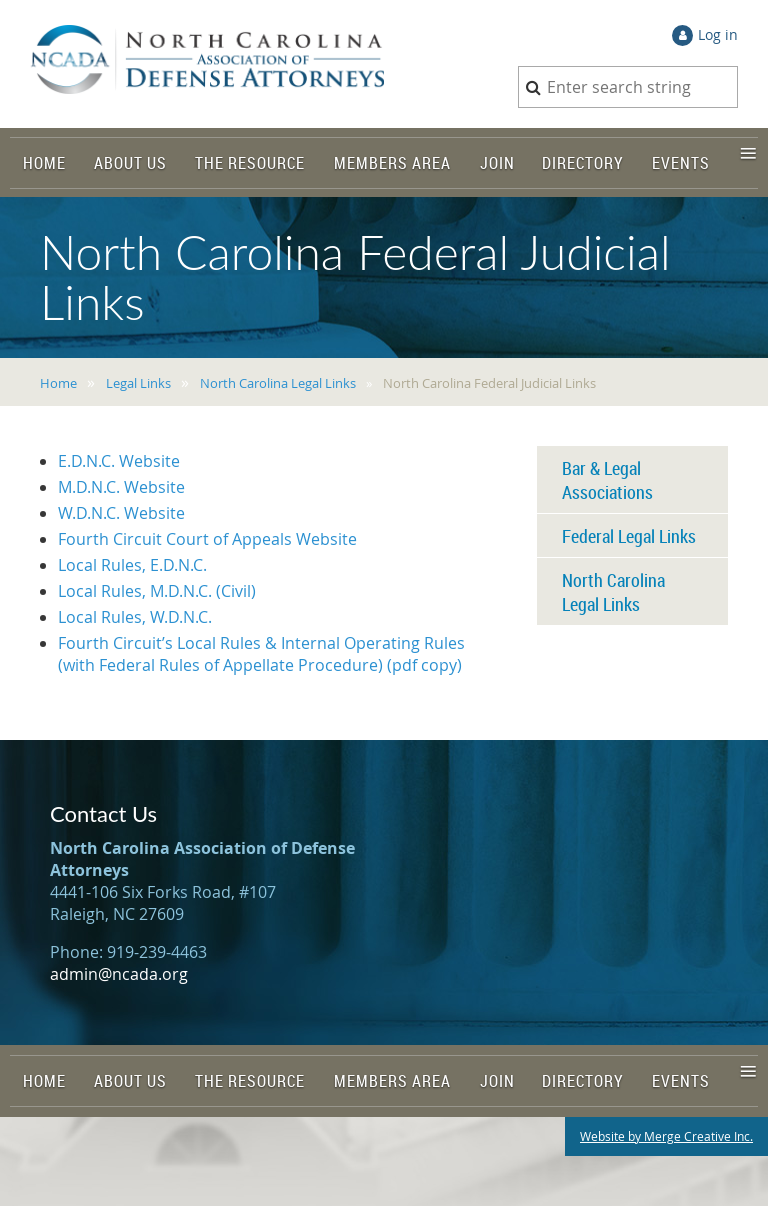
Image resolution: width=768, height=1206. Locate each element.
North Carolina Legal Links (278, 383)
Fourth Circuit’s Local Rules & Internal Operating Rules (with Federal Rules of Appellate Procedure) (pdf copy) (261, 654)
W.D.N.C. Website (121, 513)
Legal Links (138, 383)
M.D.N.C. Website (121, 487)
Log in (718, 34)
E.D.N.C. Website (119, 461)
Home (58, 383)
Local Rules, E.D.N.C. (132, 565)
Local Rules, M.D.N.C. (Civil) (157, 591)
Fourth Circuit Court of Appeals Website (207, 539)
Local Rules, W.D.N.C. (135, 617)
